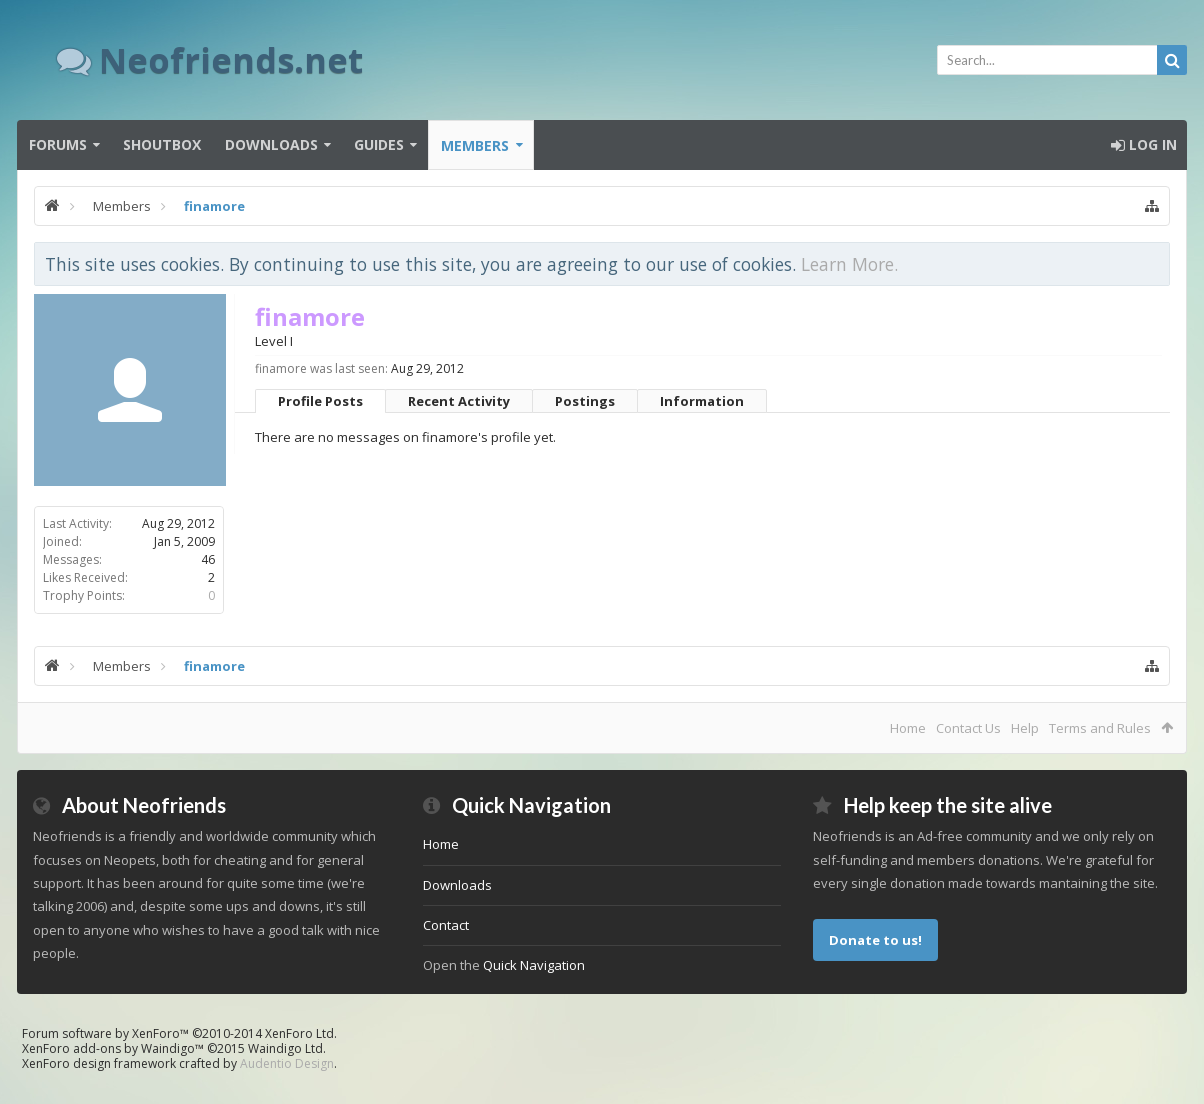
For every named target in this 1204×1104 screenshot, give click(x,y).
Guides (379, 144)
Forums (58, 144)
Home (908, 728)
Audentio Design (287, 1063)
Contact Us (968, 728)
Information (702, 401)
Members (475, 145)
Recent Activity (459, 401)
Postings (585, 401)
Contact (446, 925)
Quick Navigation (534, 965)
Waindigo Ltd (285, 1048)
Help (1025, 728)
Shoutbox (162, 144)
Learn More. (849, 264)
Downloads (271, 144)
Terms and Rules (1100, 728)
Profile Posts (320, 401)
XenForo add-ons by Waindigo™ (113, 1048)
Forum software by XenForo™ (179, 1033)
